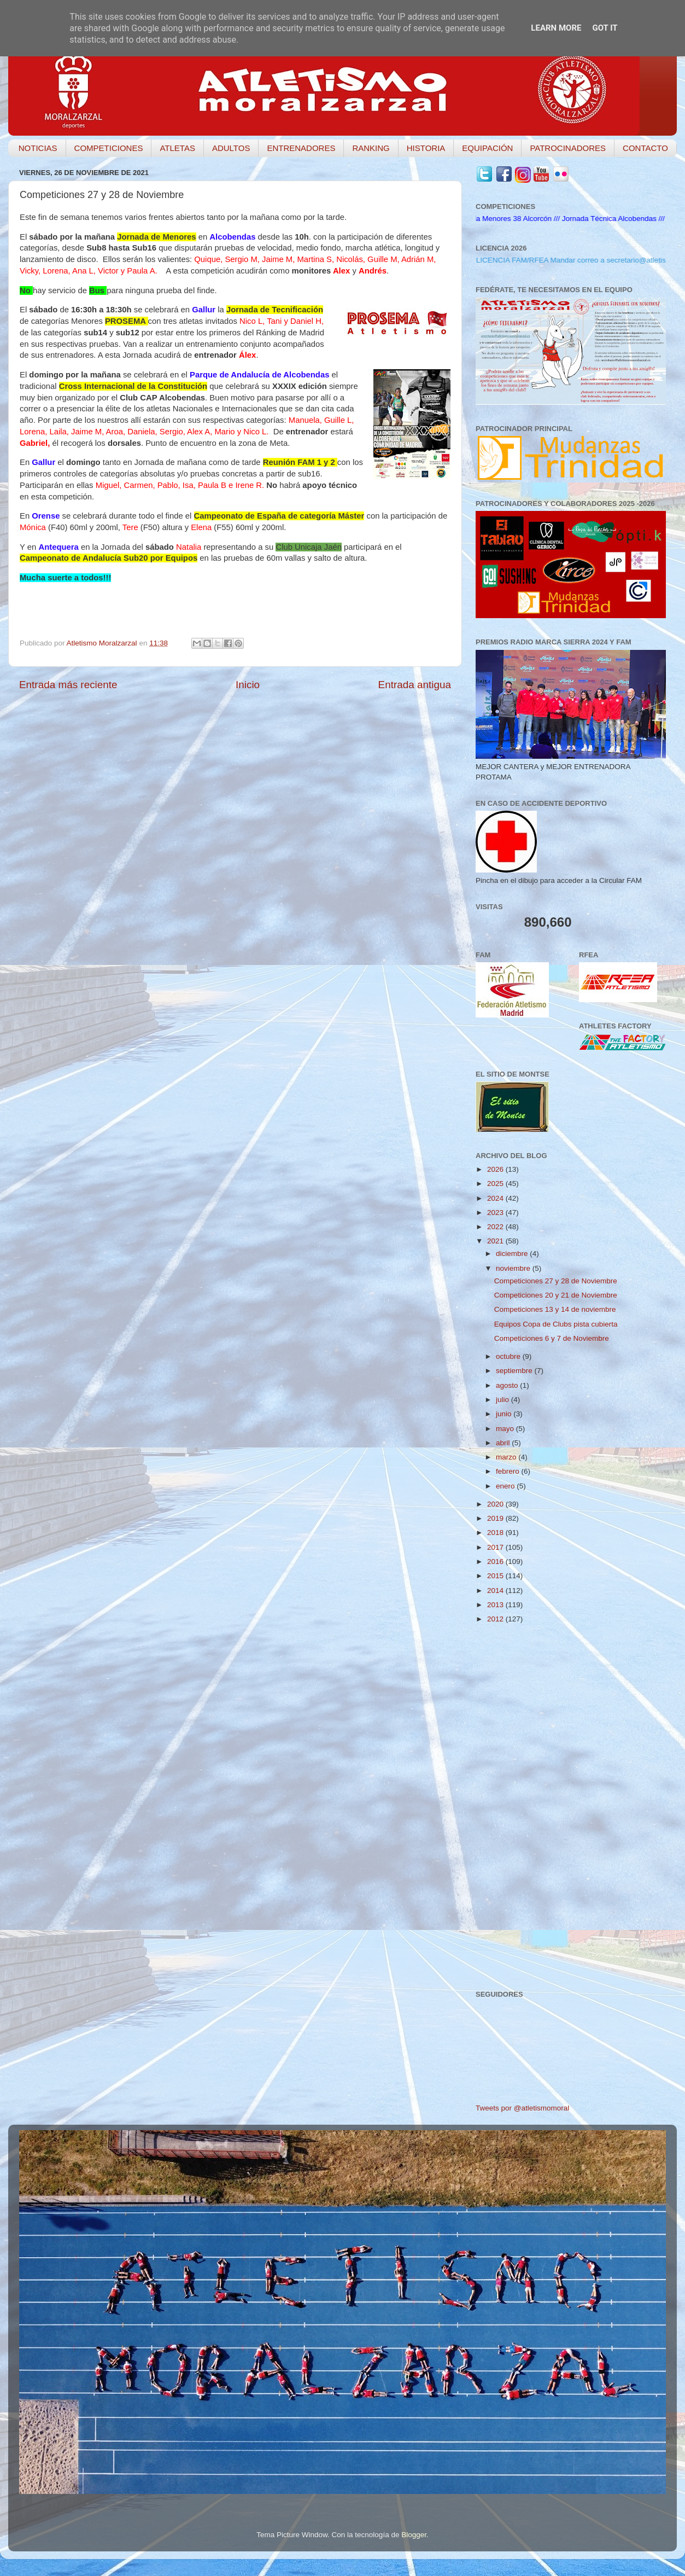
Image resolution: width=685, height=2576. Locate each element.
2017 (496, 1547)
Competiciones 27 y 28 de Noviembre (555, 1281)
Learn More (556, 28)
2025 (496, 1183)
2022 (496, 1227)
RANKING (370, 148)
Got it (604, 28)
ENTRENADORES (301, 148)
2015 (496, 1576)
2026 (496, 1169)
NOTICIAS (38, 148)
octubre (509, 1356)
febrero (509, 1471)
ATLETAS (177, 148)
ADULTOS (231, 148)
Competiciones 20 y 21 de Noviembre (555, 1295)
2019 (496, 1518)
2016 (496, 1561)
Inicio (248, 684)
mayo (506, 1428)
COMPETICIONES (108, 148)
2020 (496, 1504)
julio (503, 1399)
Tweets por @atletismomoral (522, 2108)
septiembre (515, 1370)
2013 (496, 1605)
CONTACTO (645, 148)
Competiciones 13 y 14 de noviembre (555, 1309)
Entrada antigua (414, 684)
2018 (496, 1532)
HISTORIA (426, 148)
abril (504, 1443)
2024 (496, 1198)
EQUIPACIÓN (487, 148)
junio (504, 1414)
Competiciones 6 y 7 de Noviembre (551, 1338)
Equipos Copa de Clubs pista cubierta (556, 1324)
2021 (496, 1241)
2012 (496, 1619)
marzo (507, 1457)
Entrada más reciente (68, 684)
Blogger (413, 2535)
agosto (508, 1385)
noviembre (514, 1268)
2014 (496, 1590)
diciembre (513, 1253)
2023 (496, 1212)
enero (506, 1486)
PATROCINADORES (568, 148)
